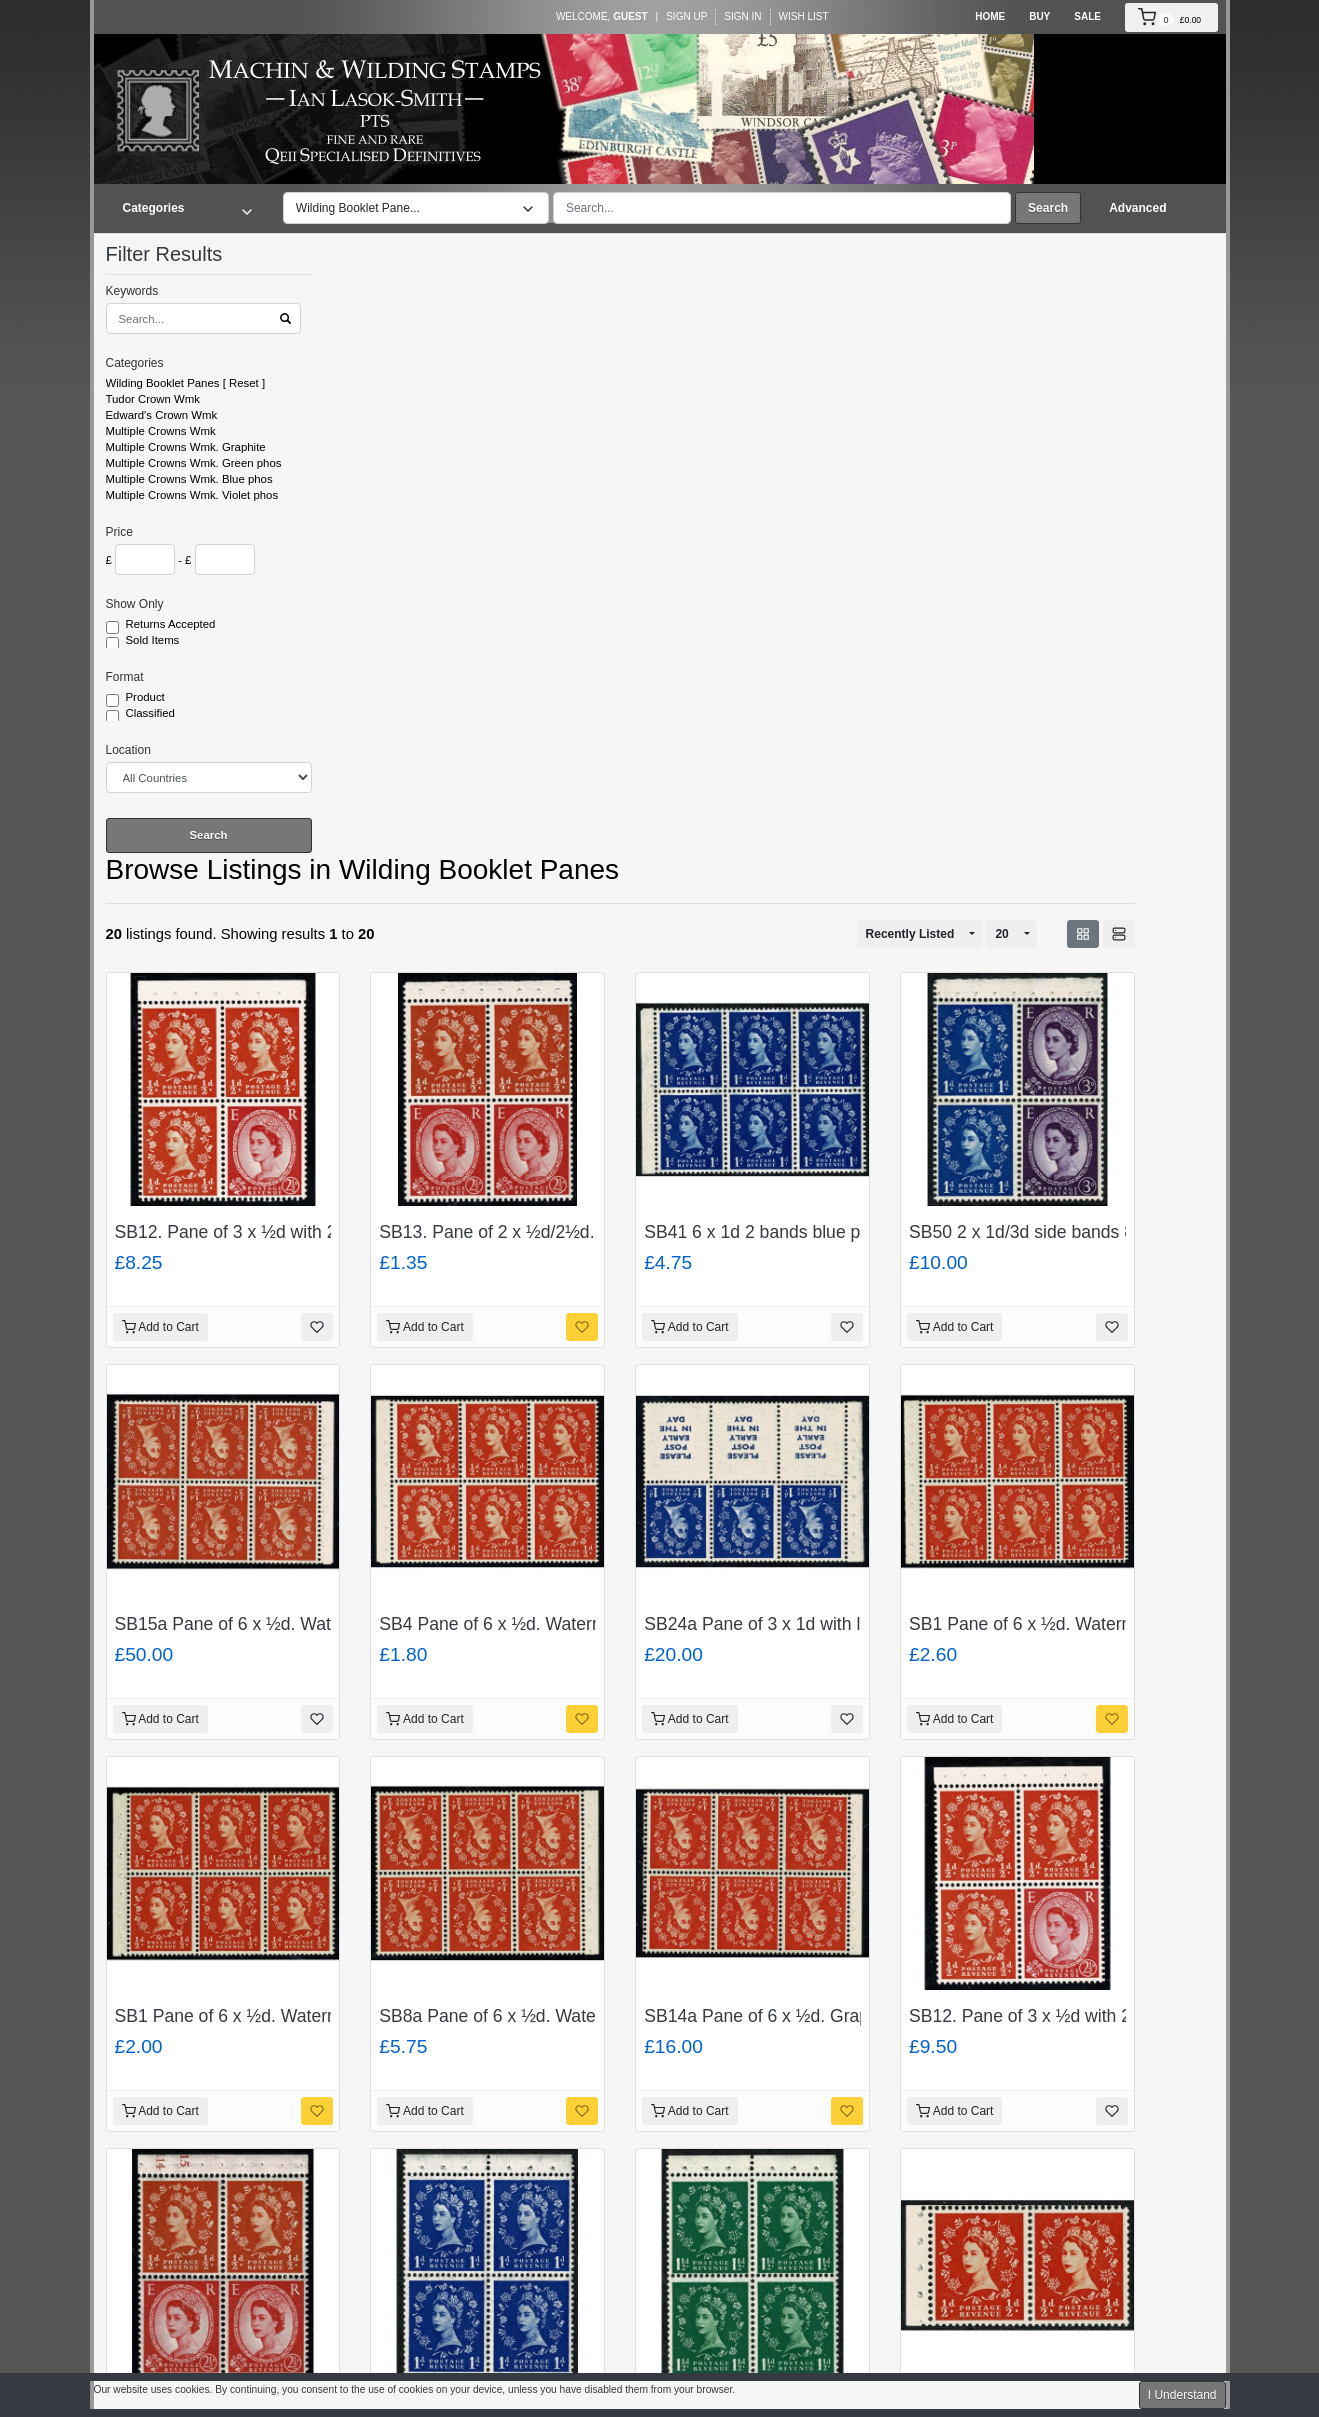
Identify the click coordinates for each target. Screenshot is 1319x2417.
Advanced (1137, 208)
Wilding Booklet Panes (163, 383)
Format (125, 677)
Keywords (132, 291)
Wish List (804, 16)
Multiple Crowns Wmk (161, 431)
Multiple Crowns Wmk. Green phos (194, 463)
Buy (1039, 16)
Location (128, 750)
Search (1048, 208)
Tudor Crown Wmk (153, 399)
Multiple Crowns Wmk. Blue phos (189, 479)
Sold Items (154, 641)
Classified (152, 714)
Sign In (742, 16)
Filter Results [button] (177, 254)
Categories (135, 363)
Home (990, 16)
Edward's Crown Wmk (162, 415)
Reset (244, 383)
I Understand (1182, 2395)
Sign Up (686, 16)
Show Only (135, 604)
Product (147, 698)
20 (1001, 934)
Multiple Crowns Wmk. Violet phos (192, 495)
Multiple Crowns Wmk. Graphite (186, 447)
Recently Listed (910, 934)
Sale (1087, 16)
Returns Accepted (172, 625)
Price (119, 532)
